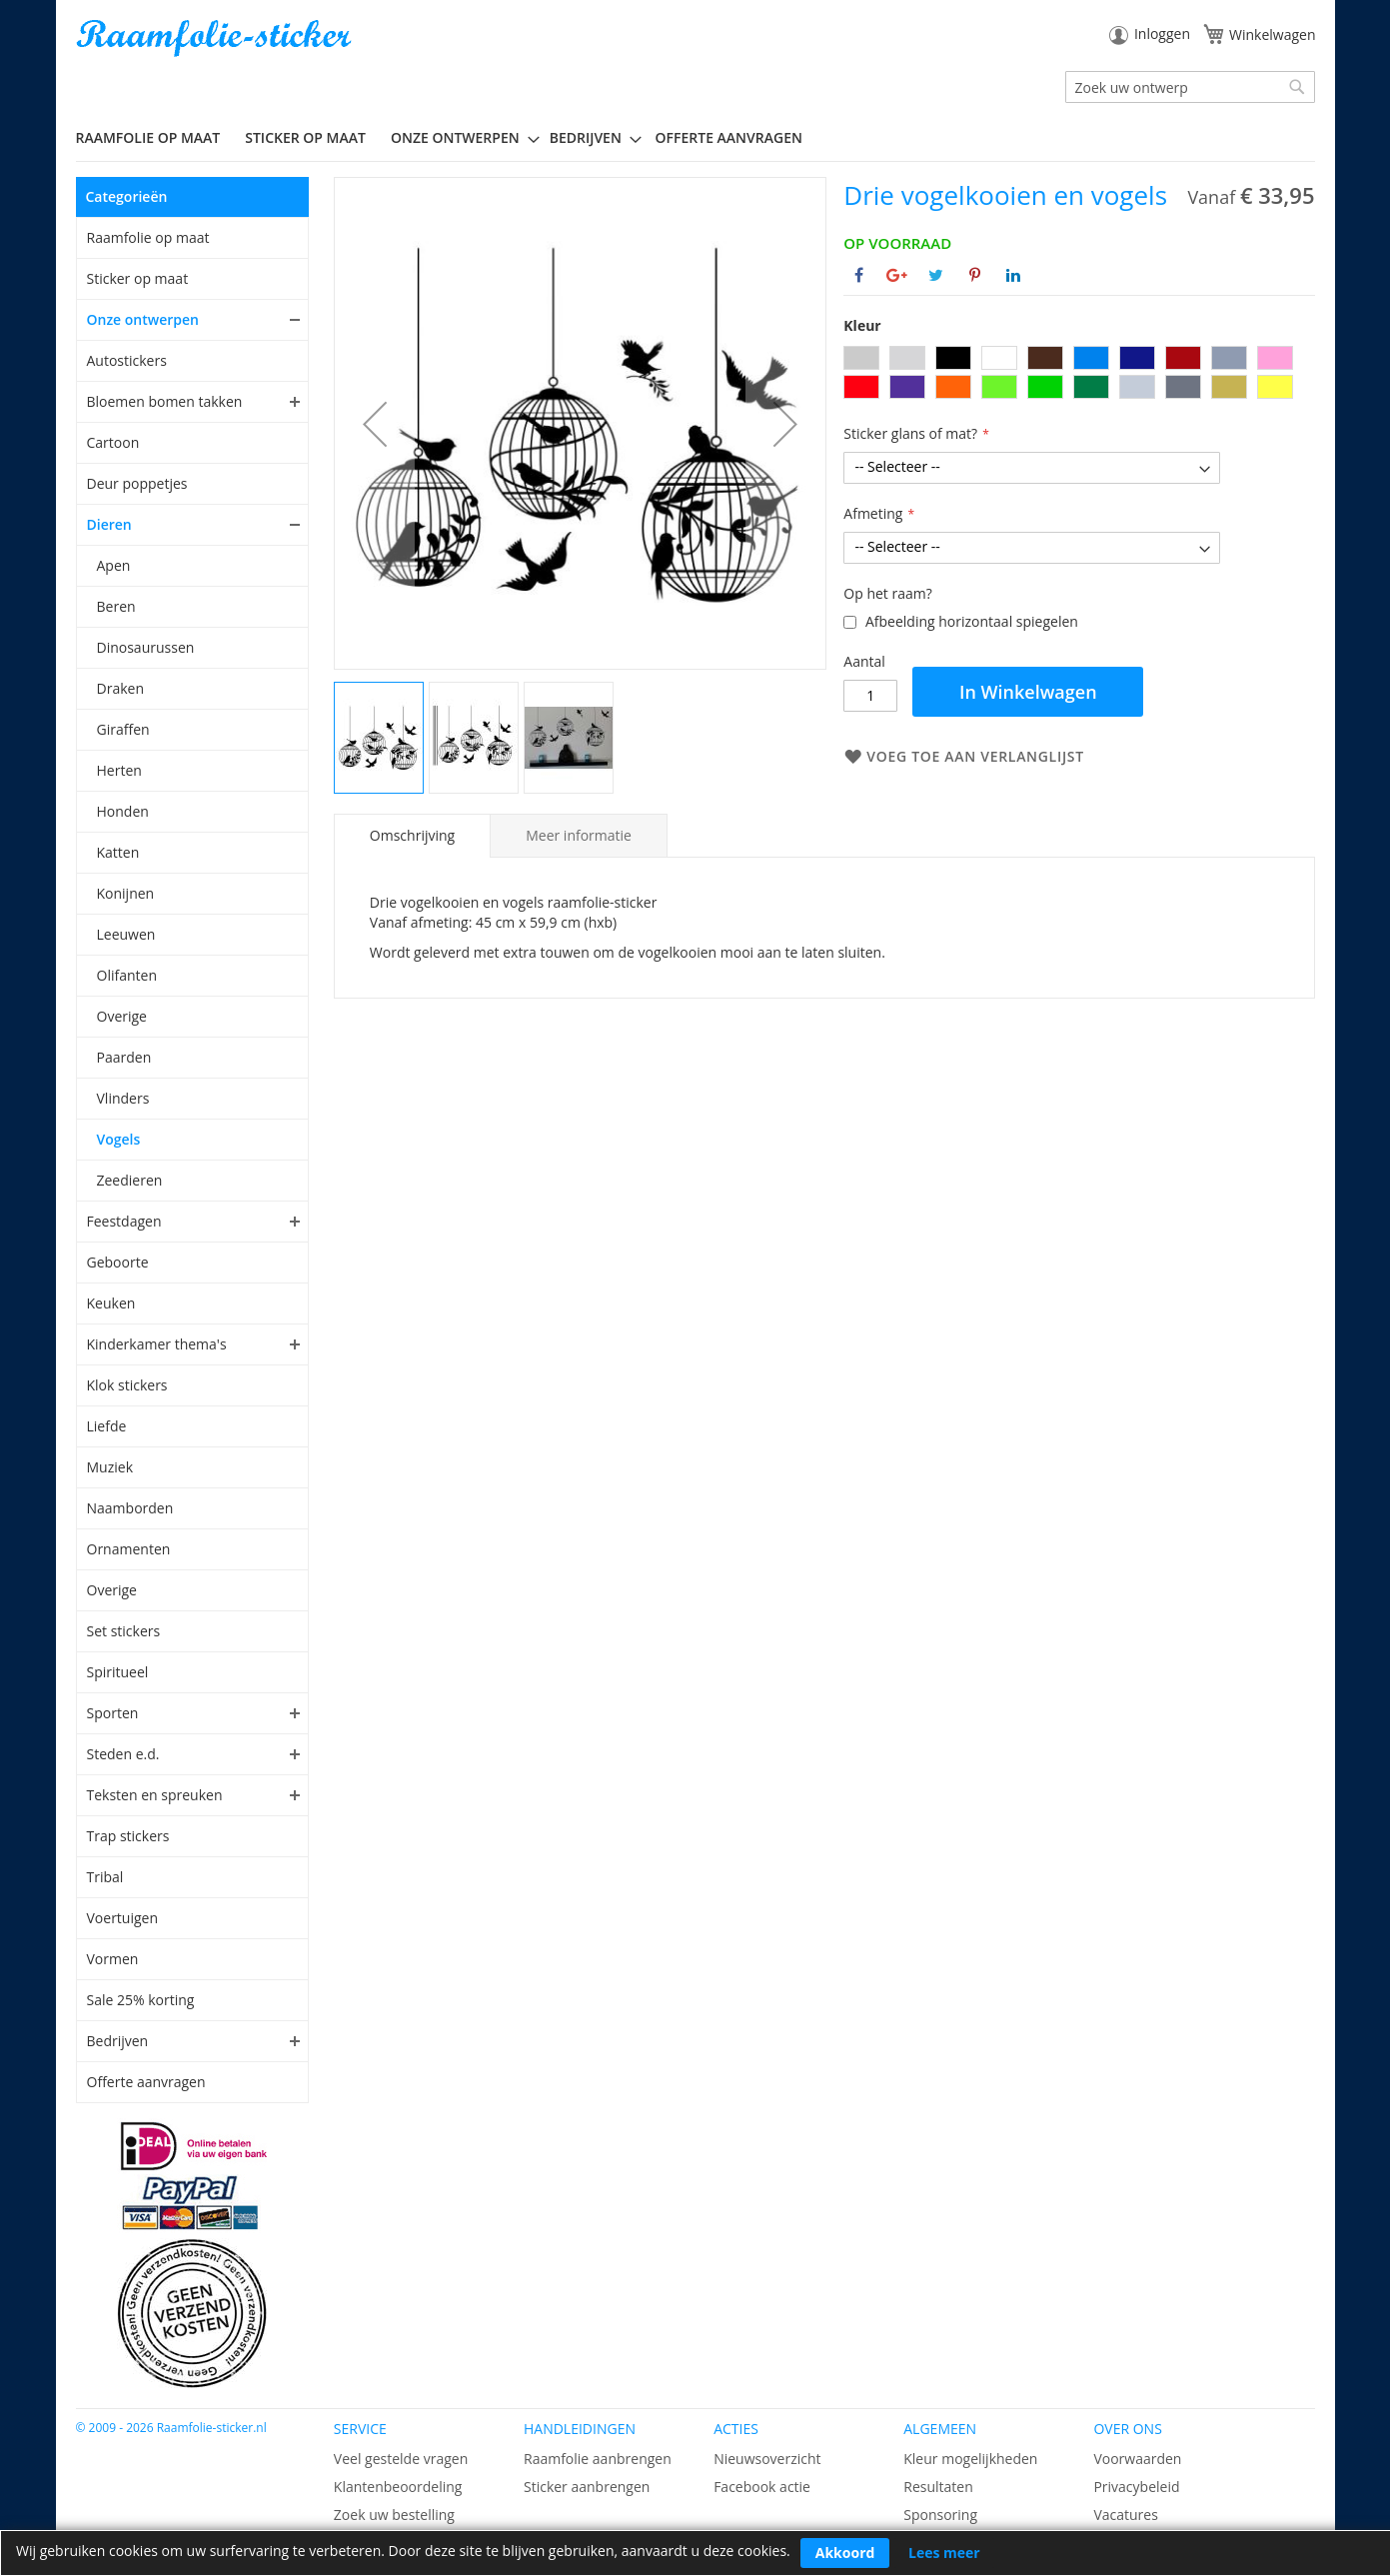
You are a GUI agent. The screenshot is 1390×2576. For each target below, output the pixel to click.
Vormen (113, 1958)
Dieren (109, 524)
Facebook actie (761, 2486)
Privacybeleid (1136, 2486)
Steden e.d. (123, 1753)
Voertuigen (123, 1917)
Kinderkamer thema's (157, 1343)
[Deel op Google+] (896, 275)
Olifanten (127, 975)
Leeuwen (126, 934)
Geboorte (118, 1262)
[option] (861, 358)
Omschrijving (412, 835)
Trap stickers (128, 1835)
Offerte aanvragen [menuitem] (729, 137)
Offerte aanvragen (146, 2081)
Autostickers (127, 360)
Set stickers (124, 1630)
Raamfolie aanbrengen (598, 2458)
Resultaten (938, 2486)
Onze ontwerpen (143, 319)
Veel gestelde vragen (401, 2458)
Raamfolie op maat (148, 237)
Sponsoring (940, 2514)
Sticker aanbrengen (587, 2486)
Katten (118, 852)
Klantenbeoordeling (398, 2486)
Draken (120, 688)
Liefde (107, 1425)
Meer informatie (579, 835)
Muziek (110, 1466)
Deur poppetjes (137, 483)
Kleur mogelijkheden (970, 2458)
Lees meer (944, 2552)
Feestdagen (124, 1221)
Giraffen (123, 729)
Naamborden (130, 1507)
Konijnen (126, 893)
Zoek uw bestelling (394, 2514)
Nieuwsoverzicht (766, 2458)
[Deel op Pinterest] (974, 275)
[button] (375, 423)
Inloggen (1162, 33)
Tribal (105, 1876)
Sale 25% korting (141, 1999)
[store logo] (216, 38)
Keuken (111, 1302)
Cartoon (113, 442)
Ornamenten (129, 1548)
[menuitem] (156, 137)
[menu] (695, 138)
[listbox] (1078, 375)
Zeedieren (130, 1180)
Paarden (124, 1057)
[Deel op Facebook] (858, 275)
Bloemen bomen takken (165, 401)
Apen (114, 565)
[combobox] (1190, 87)
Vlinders (123, 1098)
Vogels (119, 1139)
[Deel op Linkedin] (1013, 275)
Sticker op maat (138, 278)
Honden (123, 811)
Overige (122, 1016)
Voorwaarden (1137, 2458)
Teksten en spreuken (155, 1794)
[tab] (412, 836)
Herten (119, 770)
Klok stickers (127, 1384)
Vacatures (1125, 2514)
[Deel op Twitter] (935, 275)
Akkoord (845, 2552)
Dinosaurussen (146, 647)
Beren (116, 606)
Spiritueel (118, 1671)
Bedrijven (118, 2040)
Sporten (113, 1712)
